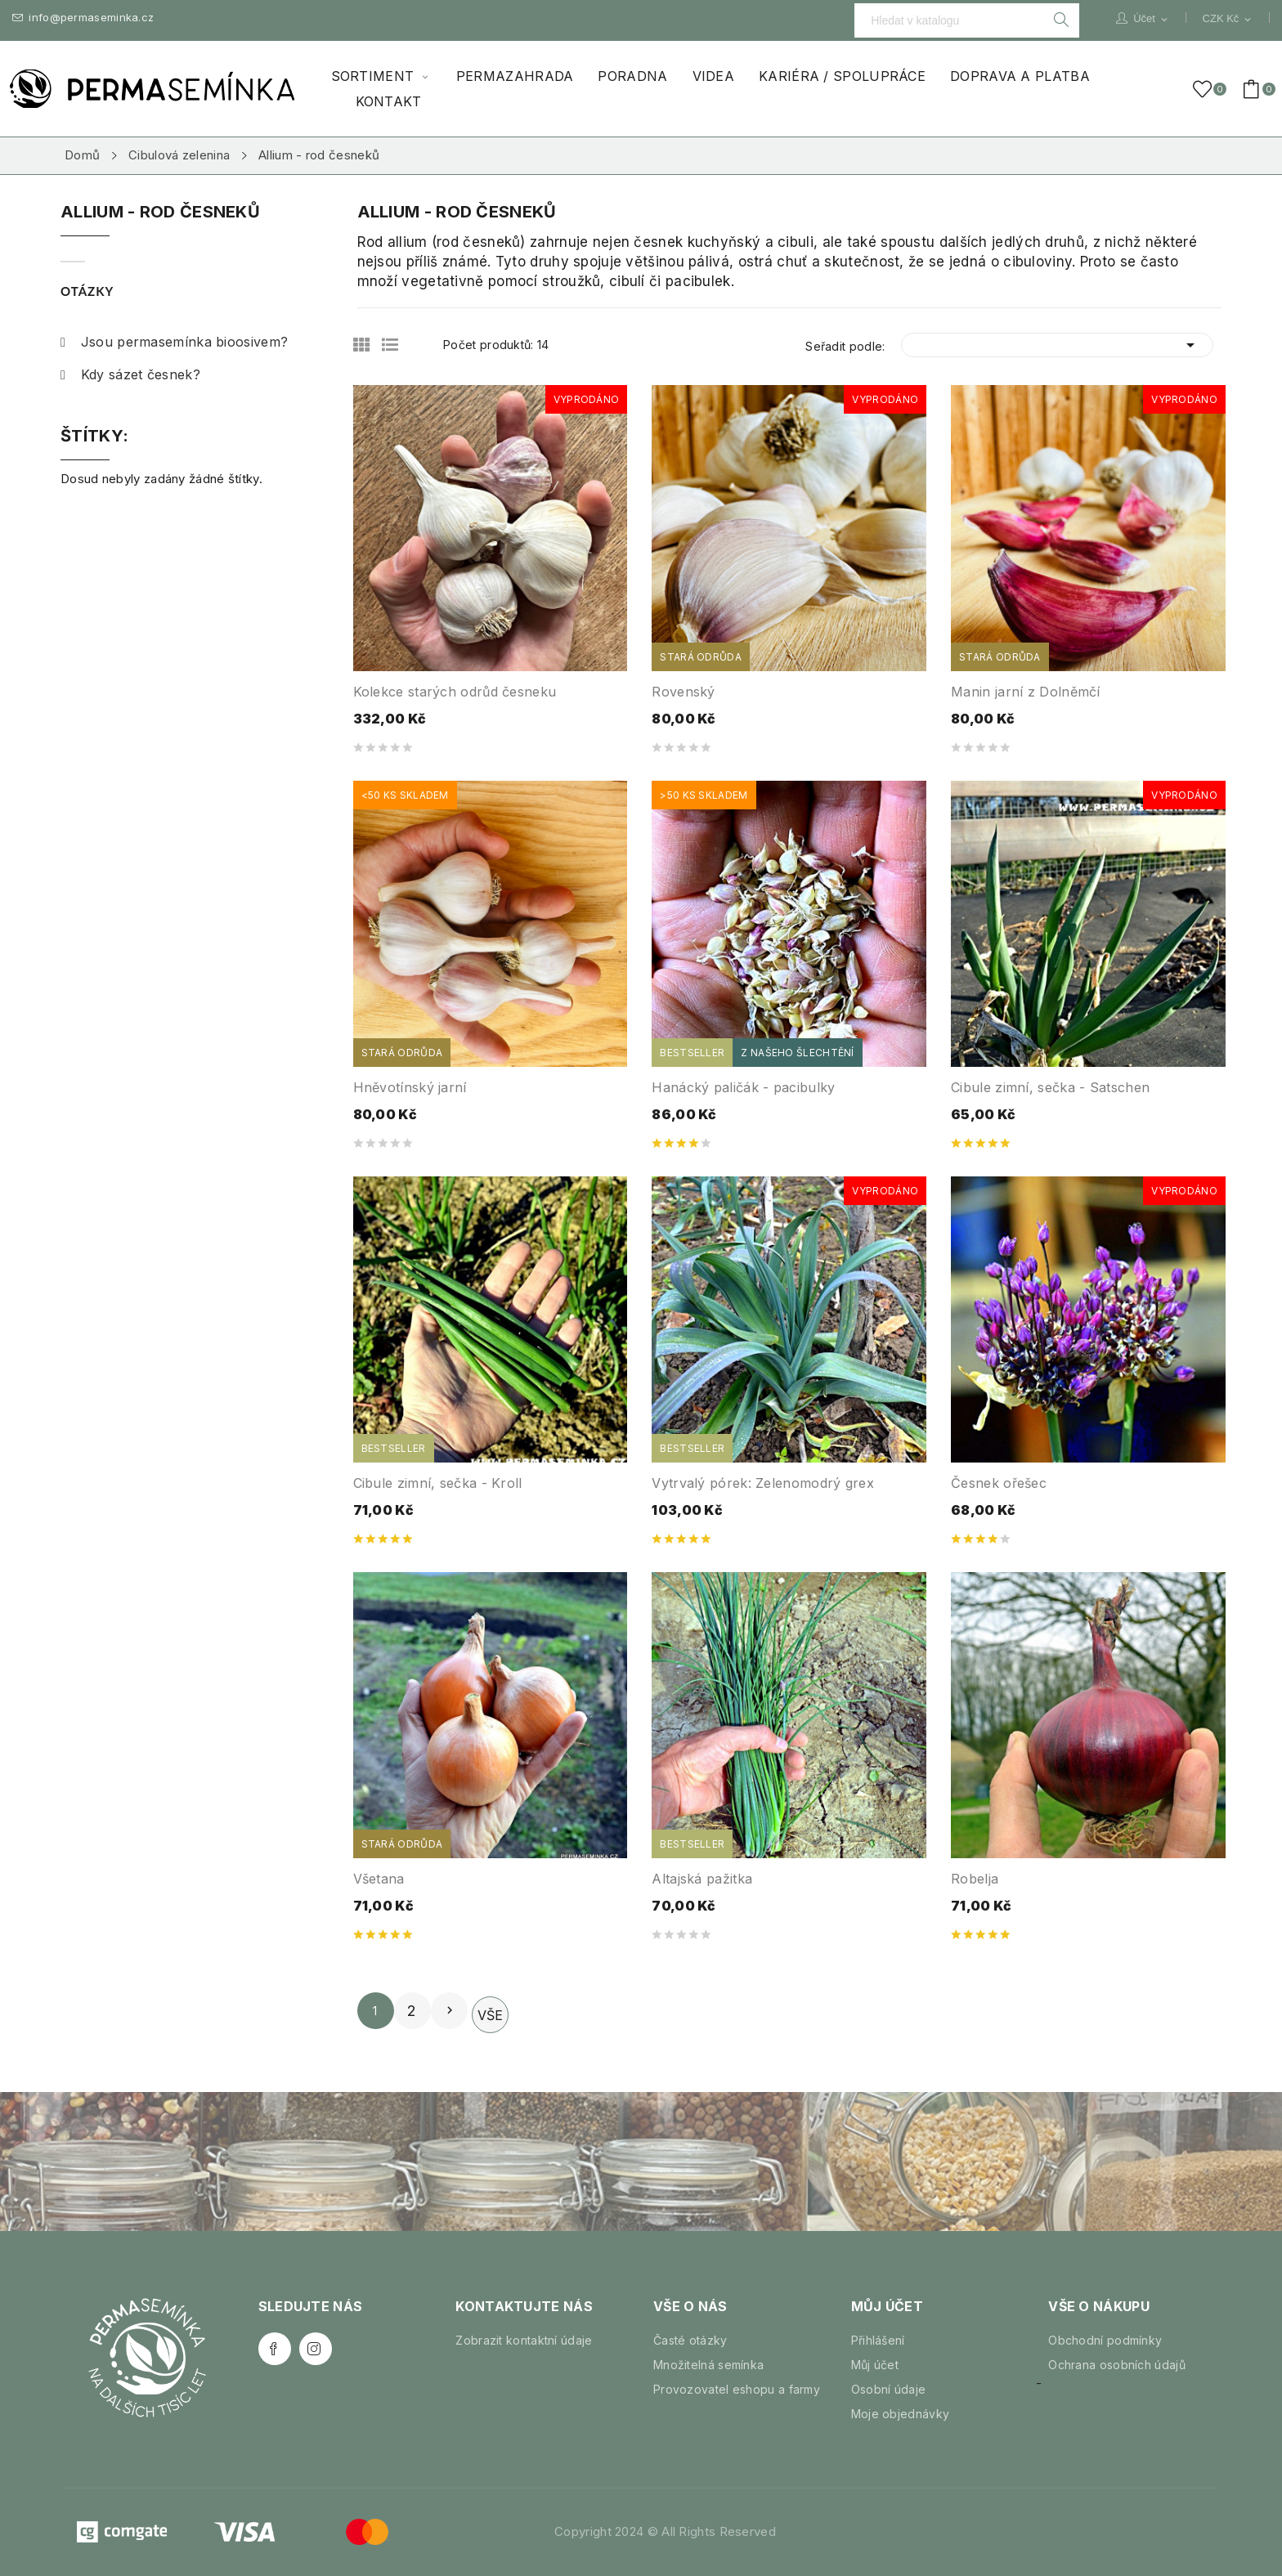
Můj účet (875, 2365)
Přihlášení (878, 2340)
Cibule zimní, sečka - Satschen (1050, 1087)
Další (449, 2010)
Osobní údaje (888, 2389)
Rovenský (683, 691)
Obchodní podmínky (1105, 2340)
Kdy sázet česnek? (130, 374)
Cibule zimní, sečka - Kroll (437, 1483)
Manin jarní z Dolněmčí (1025, 691)
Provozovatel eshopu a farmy (736, 2389)
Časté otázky (690, 2340)
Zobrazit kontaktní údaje (523, 2340)
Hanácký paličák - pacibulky (743, 1087)
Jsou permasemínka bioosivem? (174, 342)
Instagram (315, 2348)
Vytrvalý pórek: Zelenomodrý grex (763, 1483)
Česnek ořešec (999, 1483)
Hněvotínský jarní (410, 1087)
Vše (490, 2015)
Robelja (974, 1878)
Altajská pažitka (702, 1878)
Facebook (274, 2348)
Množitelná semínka (708, 2365)
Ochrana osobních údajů (1117, 2365)
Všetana (379, 1878)
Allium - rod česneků (160, 213)
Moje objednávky (900, 2414)
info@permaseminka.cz (83, 17)
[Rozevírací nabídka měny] (1228, 18)
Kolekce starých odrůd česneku (455, 691)
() (1205, 89)
